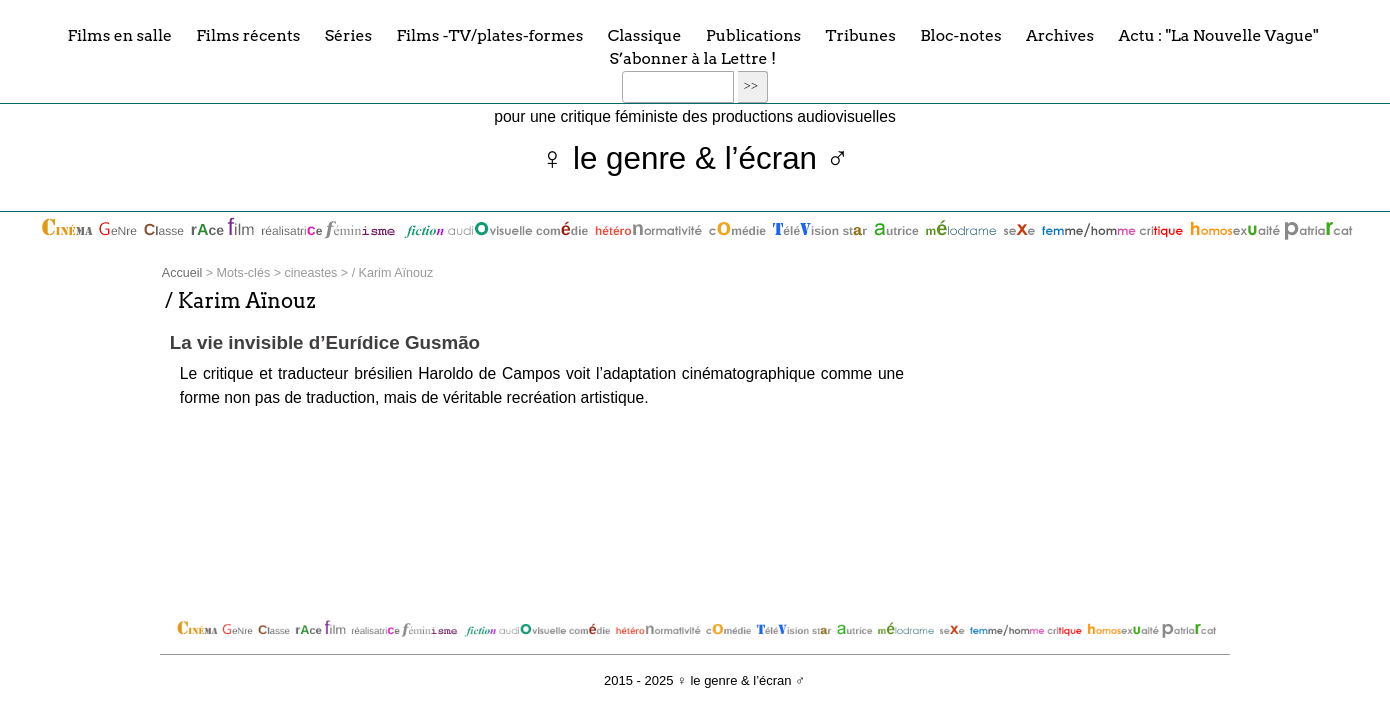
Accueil (182, 273)
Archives (1060, 34)
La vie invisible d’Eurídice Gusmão (325, 342)
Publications (753, 34)
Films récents (248, 34)
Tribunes (861, 34)
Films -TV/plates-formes (489, 34)
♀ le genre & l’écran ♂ (695, 158)
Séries (348, 34)
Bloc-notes (960, 34)
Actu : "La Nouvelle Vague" (1218, 34)
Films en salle (119, 34)
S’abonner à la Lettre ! (692, 58)
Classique (645, 34)
